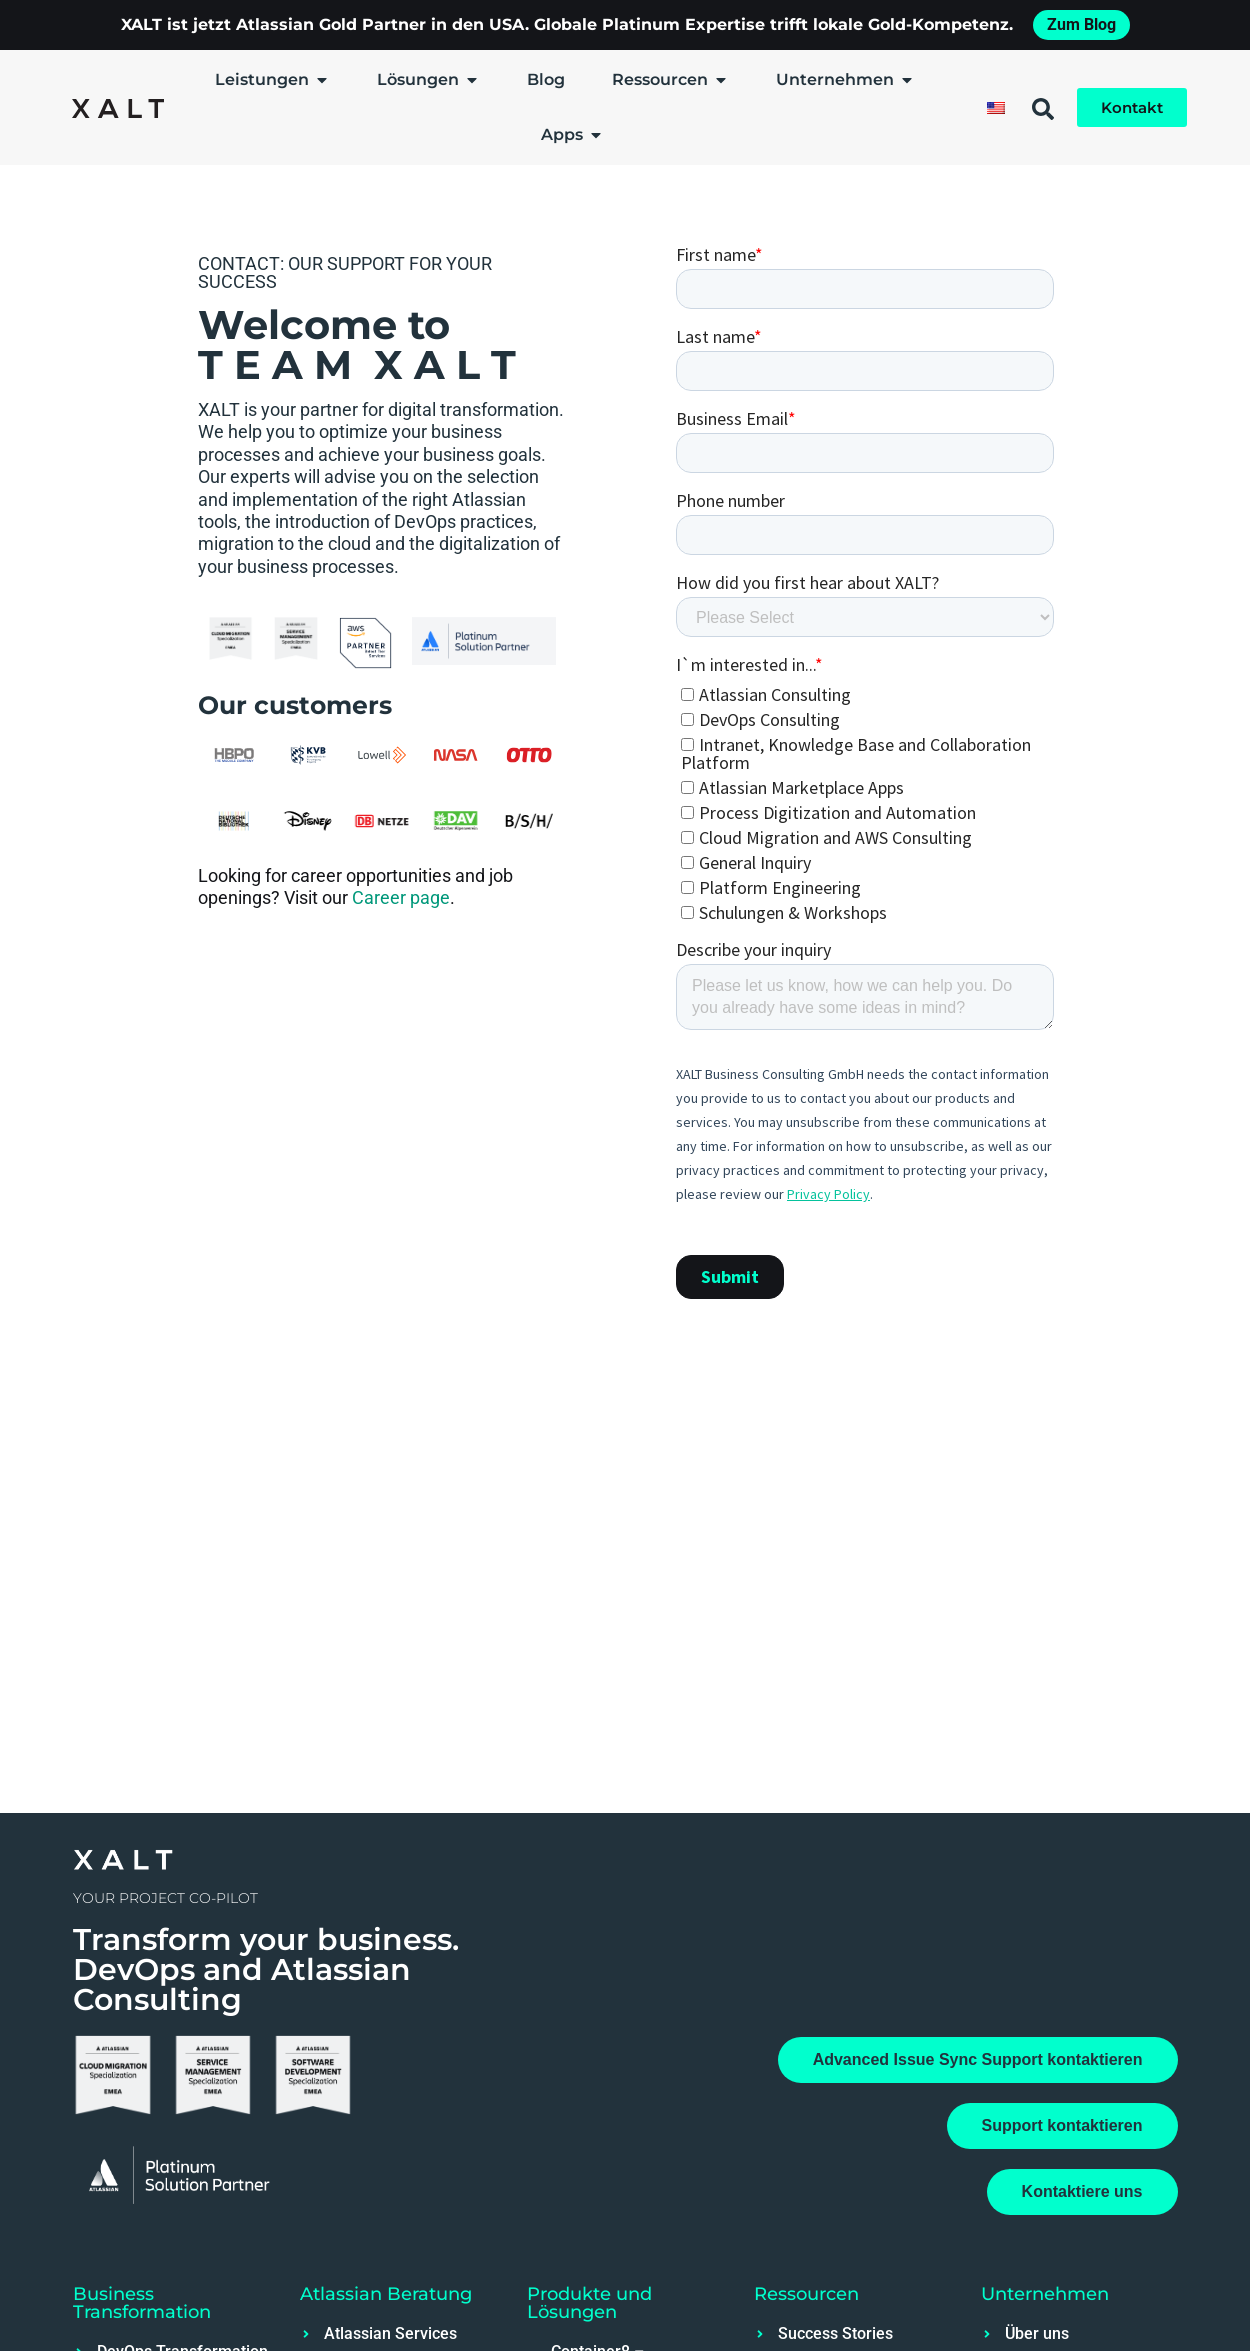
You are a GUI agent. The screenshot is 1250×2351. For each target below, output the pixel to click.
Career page (401, 897)
